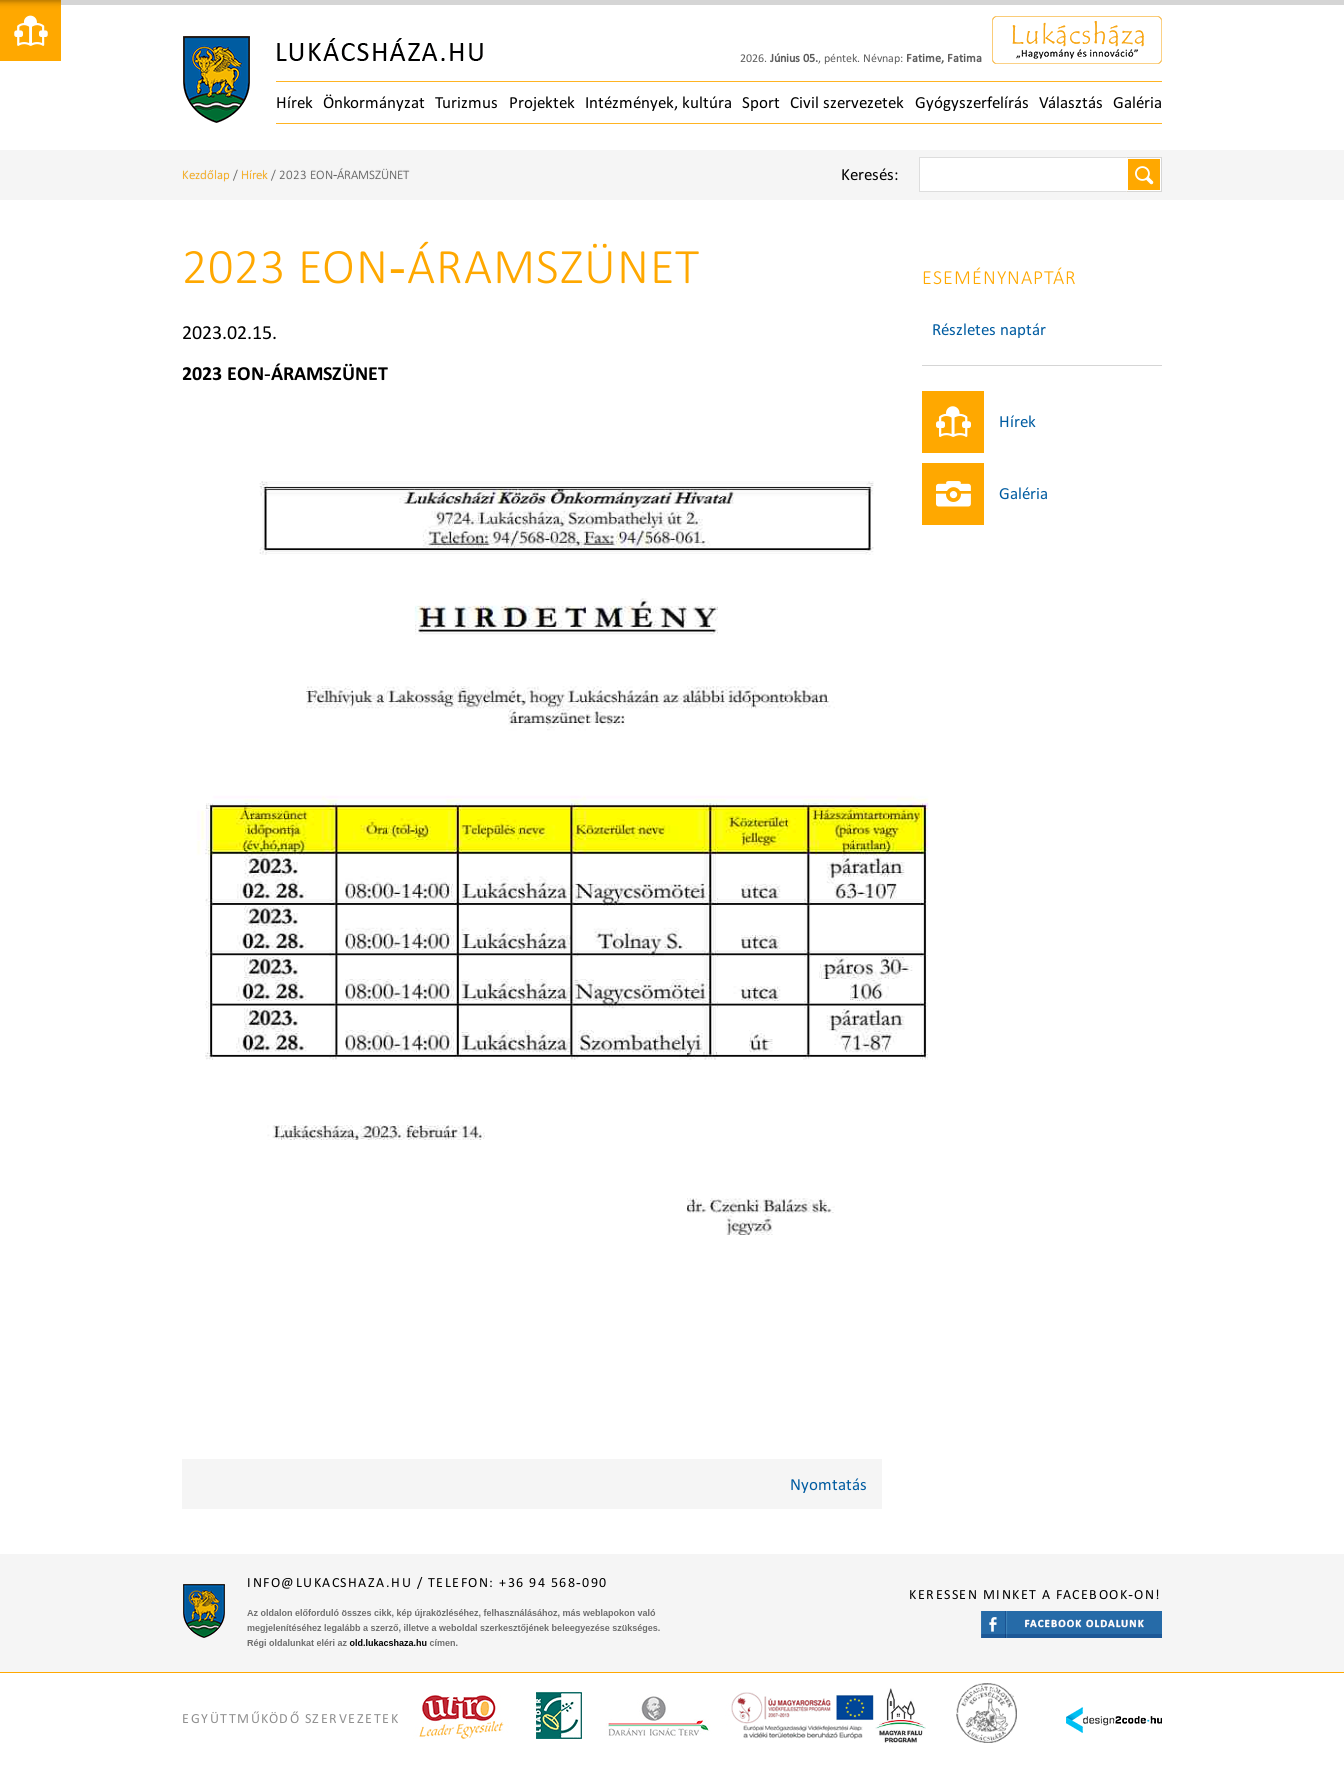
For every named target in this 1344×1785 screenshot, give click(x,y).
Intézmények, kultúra (658, 102)
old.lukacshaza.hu (389, 1643)
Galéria (1137, 102)
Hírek (294, 102)
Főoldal (333, 80)
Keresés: (870, 174)
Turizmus (466, 102)
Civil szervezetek (847, 102)
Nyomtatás (828, 1484)
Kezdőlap (206, 174)
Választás (1071, 102)
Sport (761, 102)
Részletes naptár (989, 329)
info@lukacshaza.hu (329, 1582)
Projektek (542, 102)
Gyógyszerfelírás (972, 102)
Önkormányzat (374, 102)
